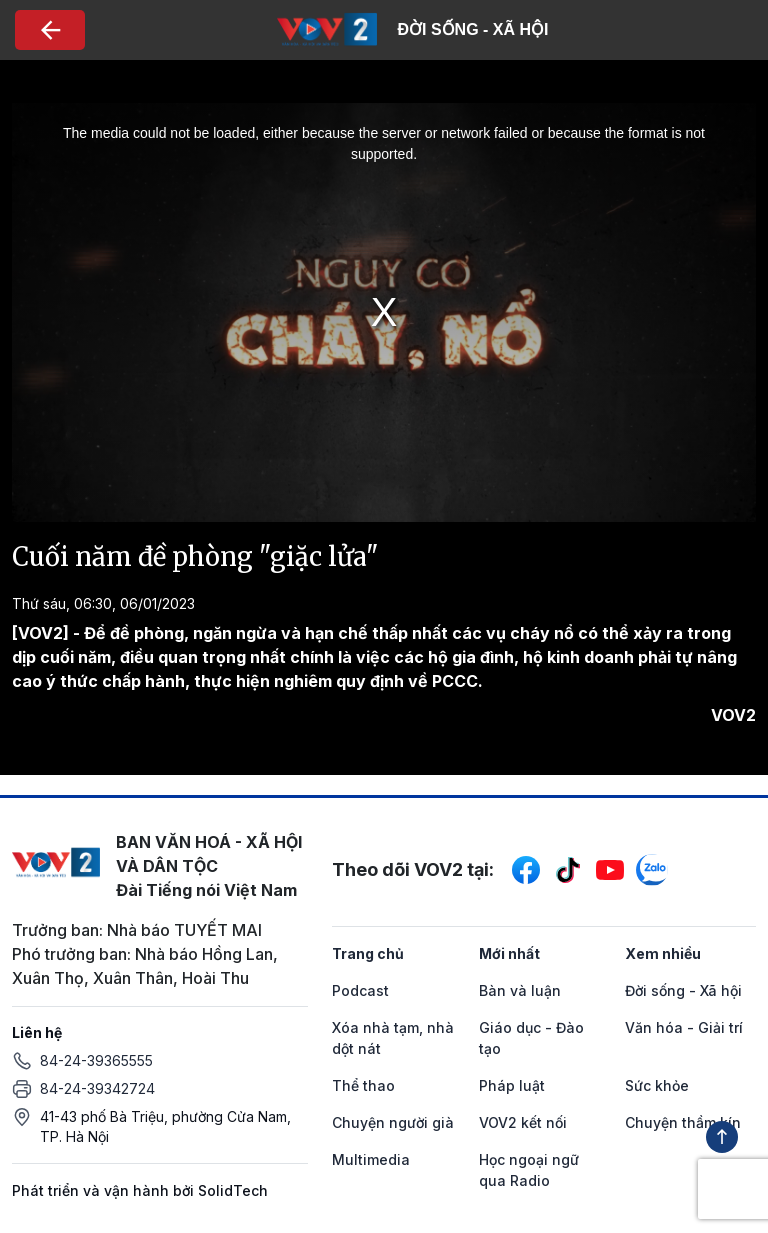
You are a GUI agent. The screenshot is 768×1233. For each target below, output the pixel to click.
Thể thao (363, 1085)
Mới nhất (509, 953)
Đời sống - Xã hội (683, 990)
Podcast (360, 990)
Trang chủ (368, 953)
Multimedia (371, 1159)
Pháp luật (512, 1085)
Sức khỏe (657, 1085)
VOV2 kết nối (523, 1122)
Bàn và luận (520, 990)
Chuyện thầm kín (683, 1122)
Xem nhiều (663, 953)
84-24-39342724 (97, 1088)
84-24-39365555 (96, 1060)
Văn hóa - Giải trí (684, 1027)
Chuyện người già (393, 1122)
